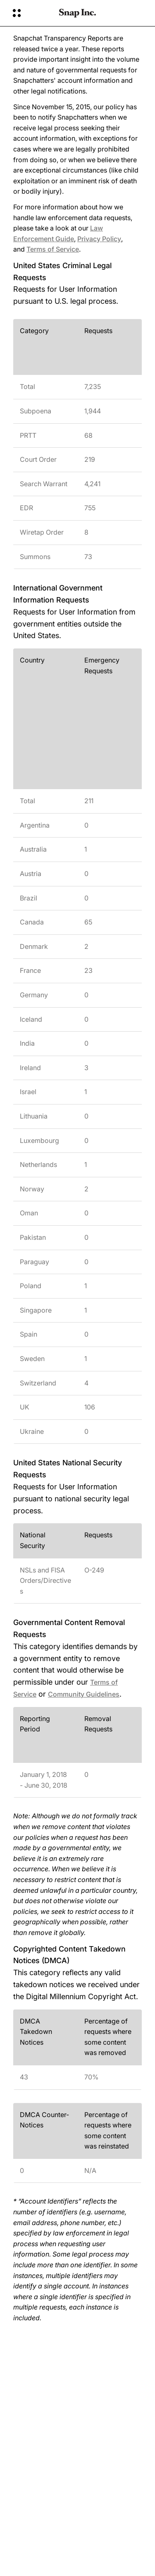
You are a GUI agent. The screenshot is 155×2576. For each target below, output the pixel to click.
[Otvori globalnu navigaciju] (30, 13)
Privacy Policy (99, 239)
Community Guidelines (83, 1694)
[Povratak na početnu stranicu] (77, 13)
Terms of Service (52, 249)
